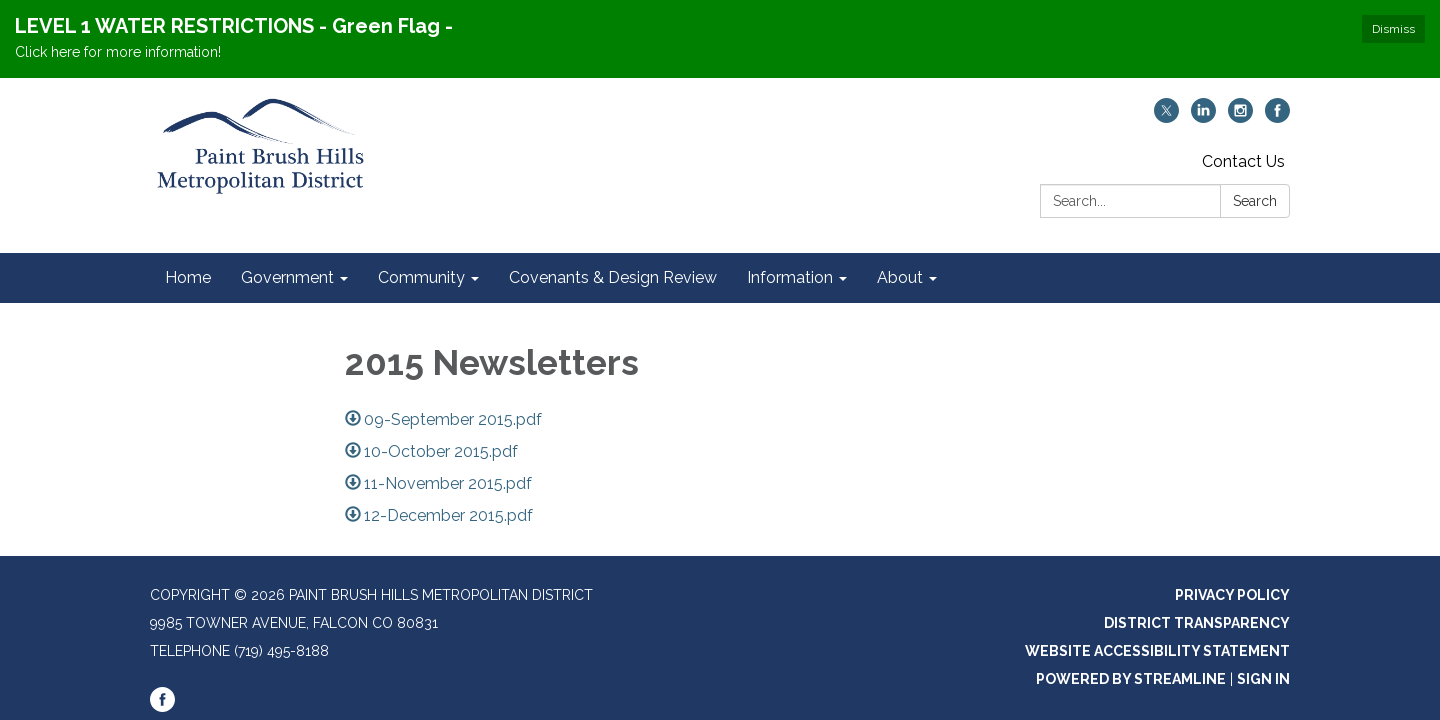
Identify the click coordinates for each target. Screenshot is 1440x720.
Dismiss (1393, 29)
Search (1255, 201)
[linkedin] (1203, 117)
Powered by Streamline (1131, 679)
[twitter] (1166, 117)
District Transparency (1197, 623)
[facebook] (1277, 117)
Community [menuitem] (421, 277)
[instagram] (1240, 117)
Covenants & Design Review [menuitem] (613, 277)
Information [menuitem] (790, 277)
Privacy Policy (1232, 595)
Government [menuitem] (287, 277)
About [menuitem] (900, 277)
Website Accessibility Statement (1157, 651)
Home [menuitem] (188, 277)
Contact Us (1243, 161)
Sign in (1263, 679)
